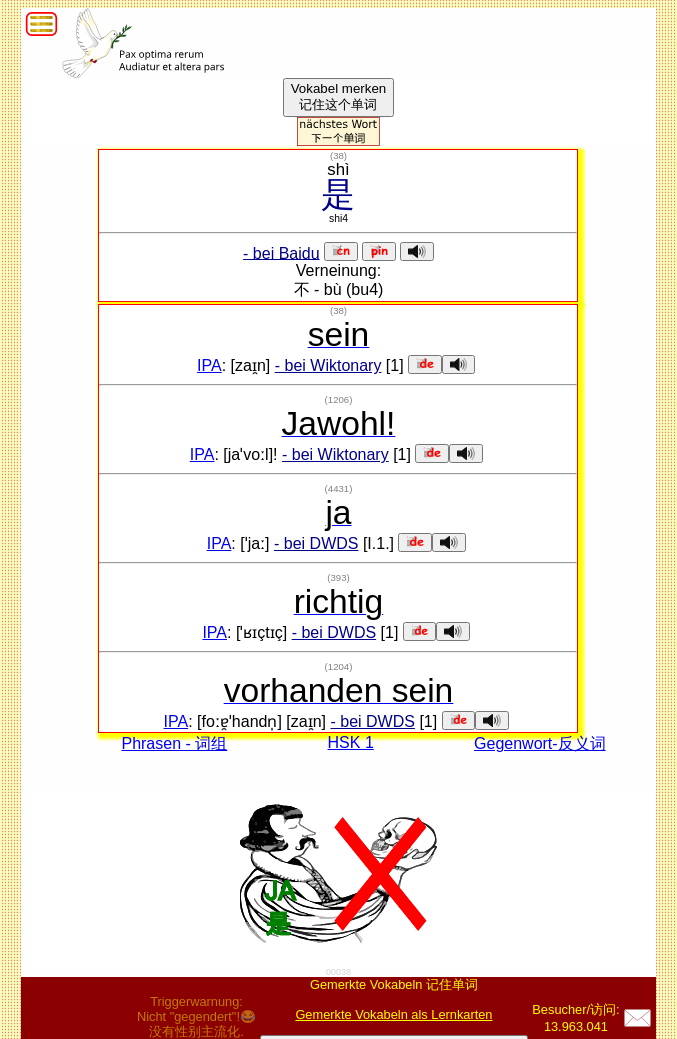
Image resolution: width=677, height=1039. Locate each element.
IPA (209, 365)
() (338, 155)
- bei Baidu (281, 252)
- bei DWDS (316, 543)
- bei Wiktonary (328, 365)
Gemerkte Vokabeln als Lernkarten (393, 1014)
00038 (338, 972)
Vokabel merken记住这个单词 (339, 96)
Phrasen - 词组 (174, 743)
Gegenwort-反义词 (540, 743)
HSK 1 (351, 742)
